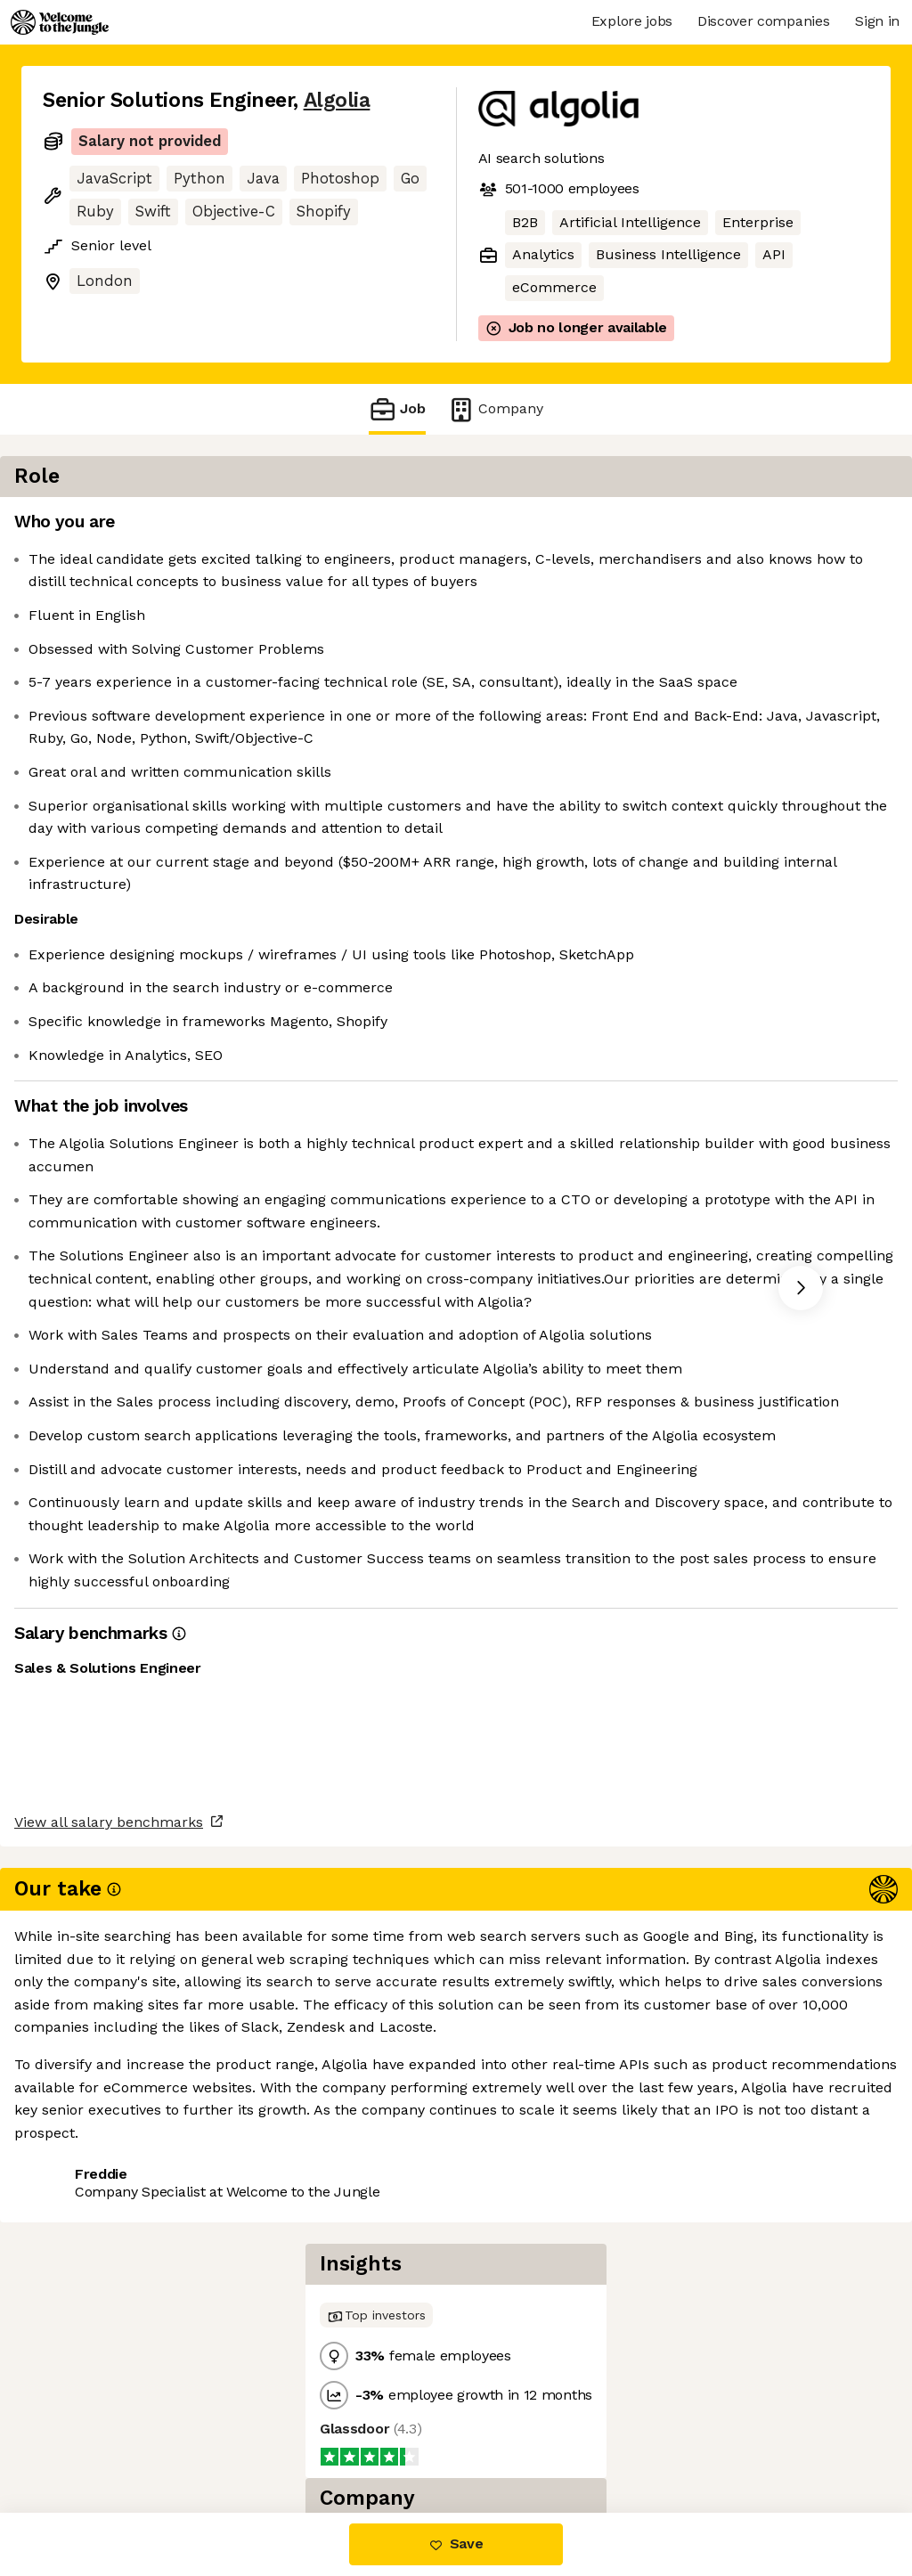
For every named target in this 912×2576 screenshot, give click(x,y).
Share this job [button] (92, 2437)
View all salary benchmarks (130, 2368)
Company (495, 409)
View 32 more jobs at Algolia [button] (265, 2437)
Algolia (337, 100)
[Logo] (60, 22)
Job (397, 409)
